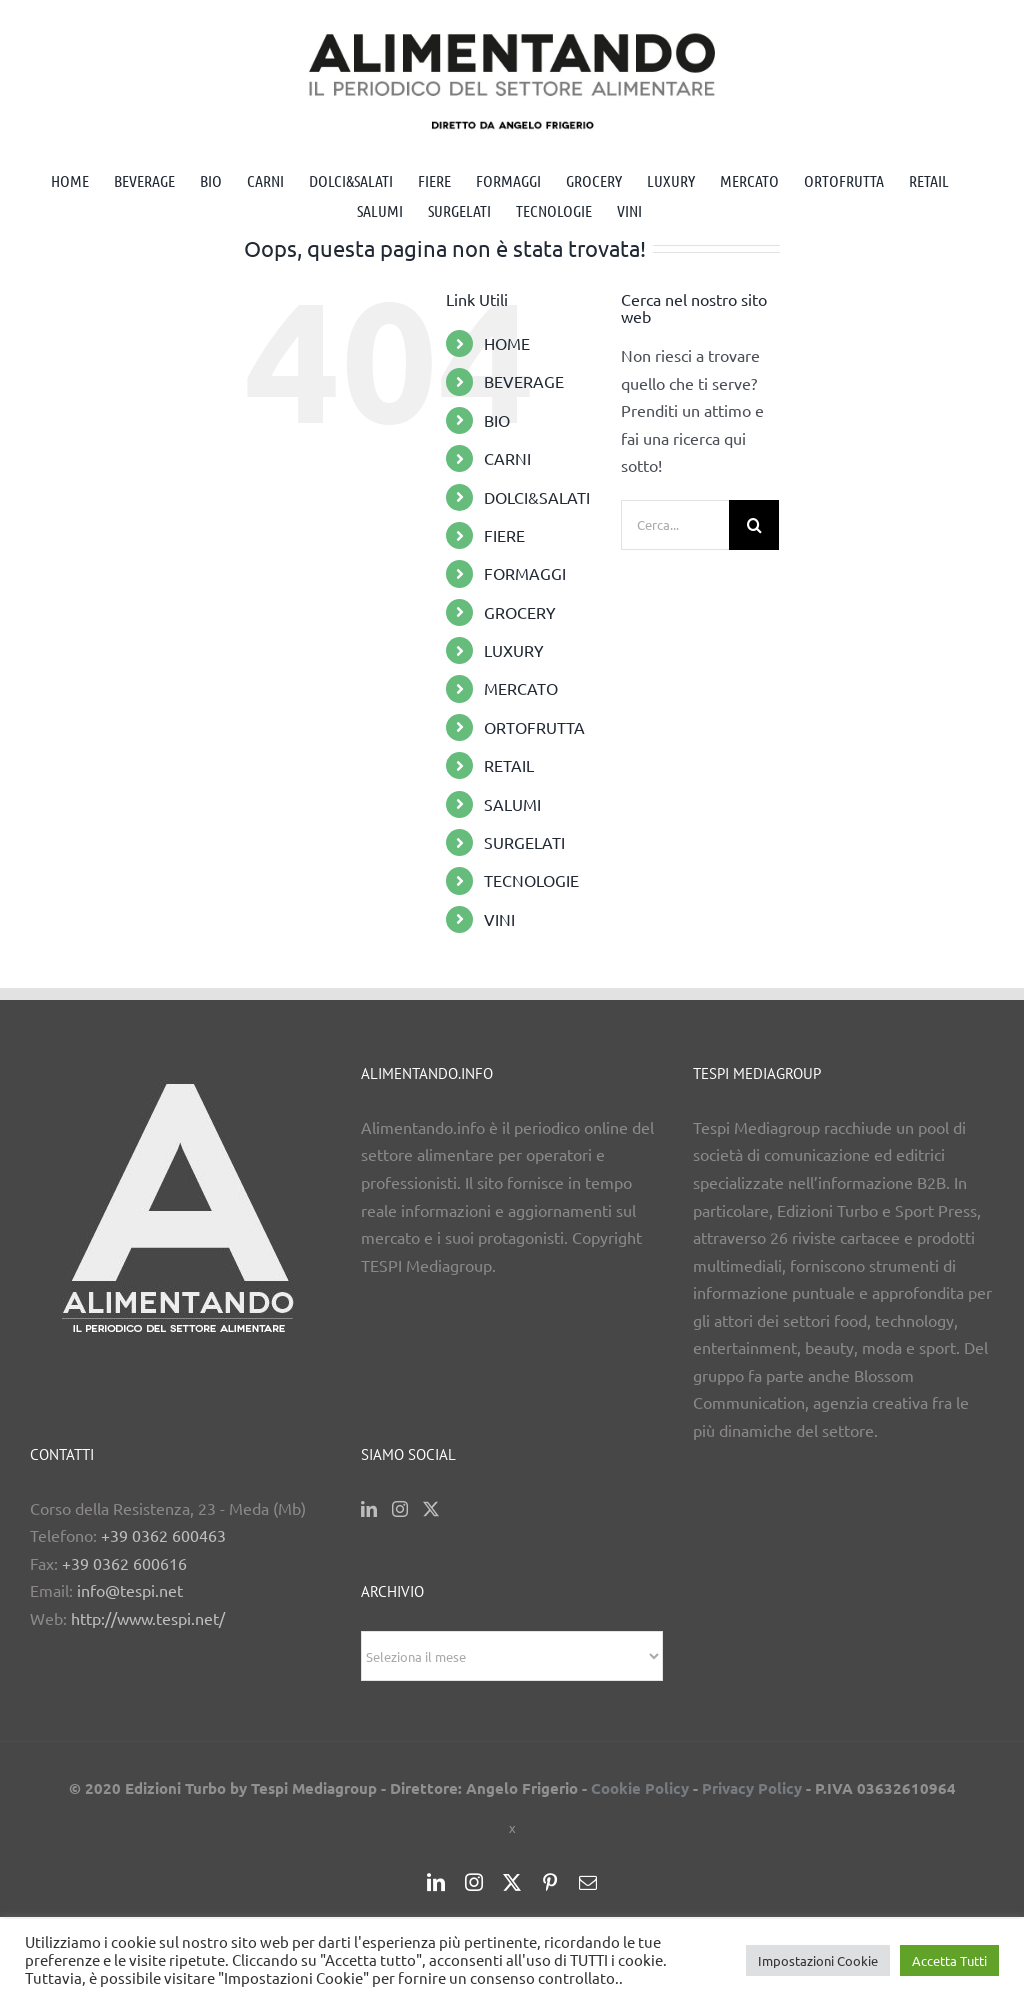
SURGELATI (524, 842)
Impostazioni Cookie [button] (818, 1960)
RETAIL (509, 765)
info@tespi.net (130, 1590)
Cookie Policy (640, 1788)
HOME (507, 343)
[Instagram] (400, 1509)
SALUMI (512, 804)
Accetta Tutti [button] (949, 1960)
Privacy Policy (752, 1788)
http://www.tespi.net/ (148, 1618)
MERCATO (521, 688)
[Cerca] (754, 525)
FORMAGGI (525, 573)
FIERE (504, 535)
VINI (499, 919)
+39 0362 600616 (124, 1563)
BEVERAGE (524, 381)
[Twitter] (431, 1509)
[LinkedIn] (369, 1509)
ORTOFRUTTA (534, 727)
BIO (497, 420)
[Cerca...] (675, 525)
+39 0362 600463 (163, 1535)
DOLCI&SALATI (537, 497)
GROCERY (520, 612)
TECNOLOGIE (531, 880)
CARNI (507, 458)
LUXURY (514, 650)
